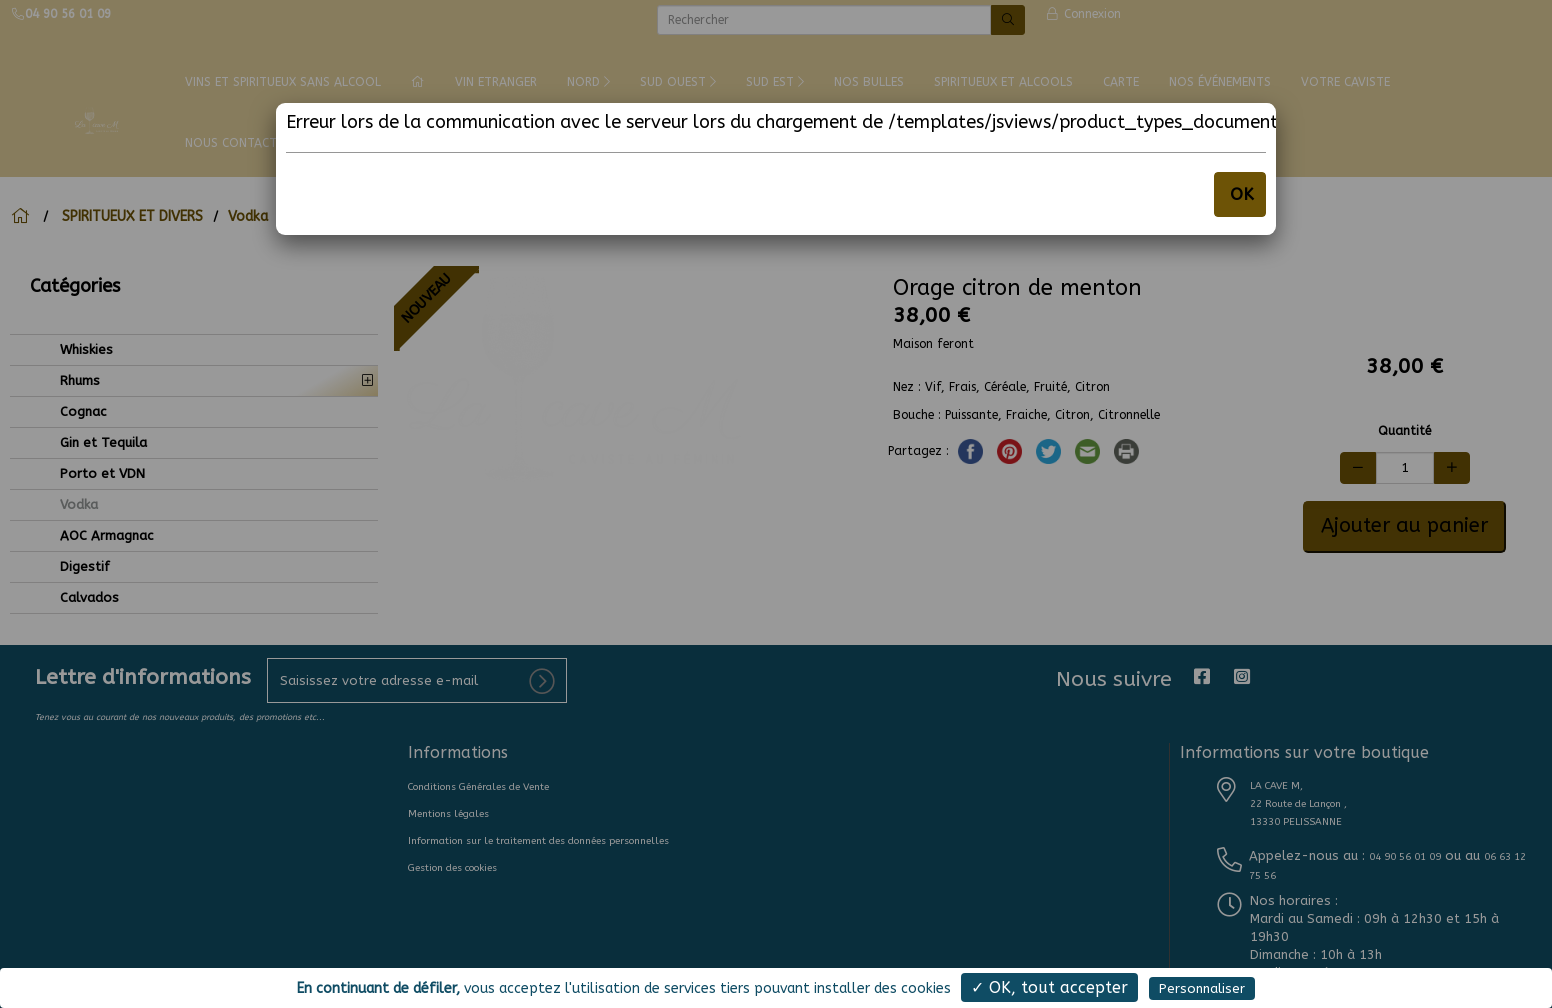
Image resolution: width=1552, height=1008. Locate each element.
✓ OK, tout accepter (1049, 987)
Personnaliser (1202, 988)
